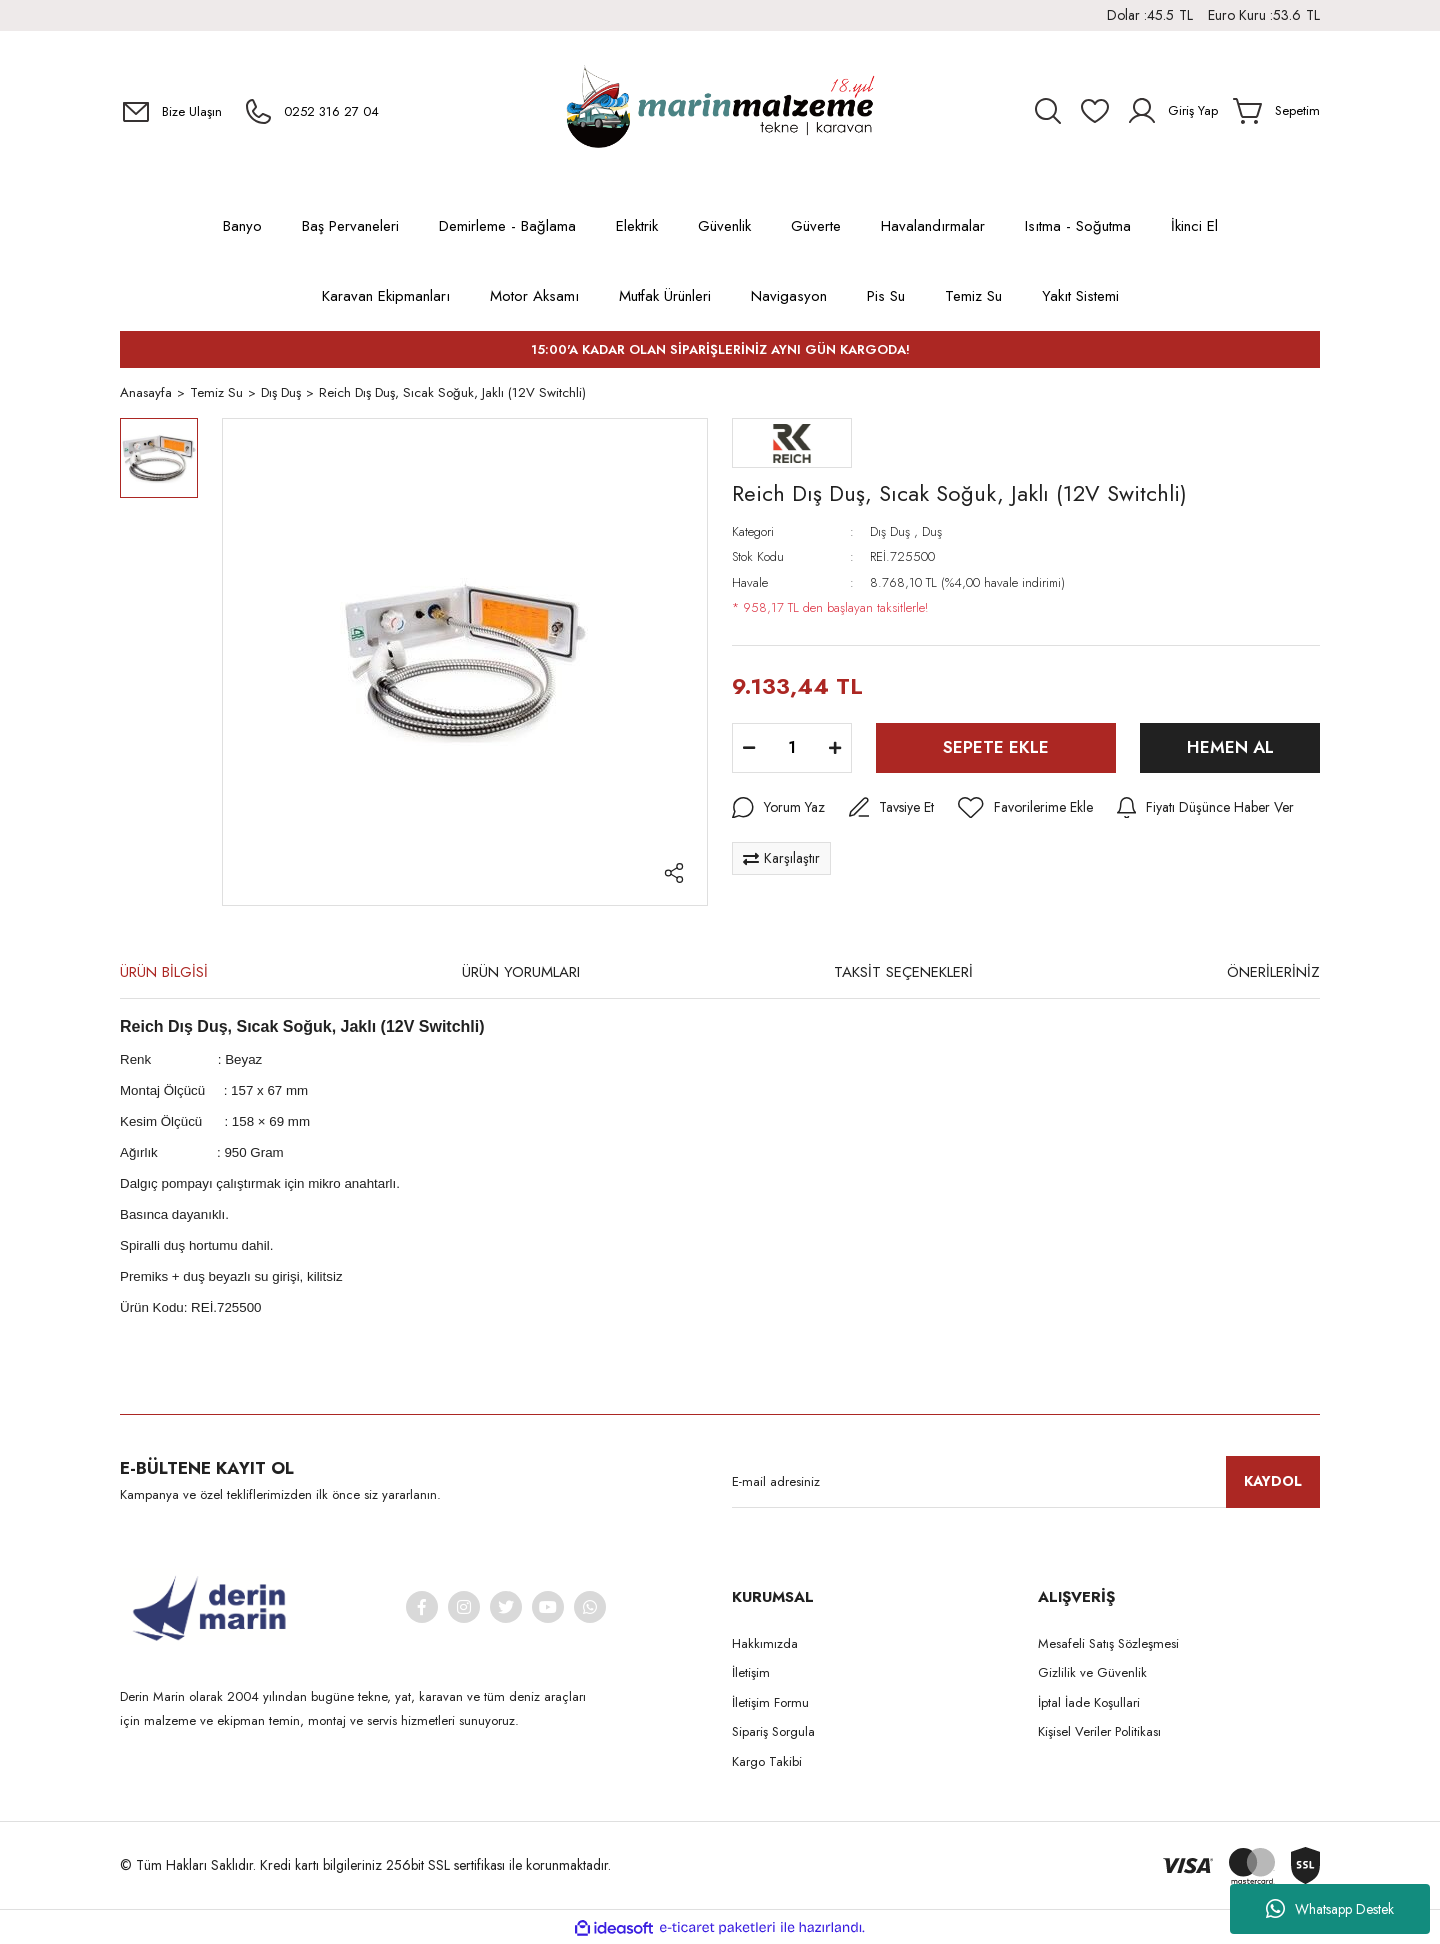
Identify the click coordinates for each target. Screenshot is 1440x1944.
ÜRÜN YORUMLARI (521, 973)
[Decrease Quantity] (749, 749)
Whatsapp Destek (1330, 1909)
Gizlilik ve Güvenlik (1092, 1673)
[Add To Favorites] (1025, 809)
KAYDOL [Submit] (1273, 1482)
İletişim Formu (770, 1703)
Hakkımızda (765, 1644)
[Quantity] (792, 749)
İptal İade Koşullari (1089, 1703)
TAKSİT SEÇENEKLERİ (903, 973)
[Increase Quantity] (835, 749)
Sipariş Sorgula (773, 1732)
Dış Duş (890, 532)
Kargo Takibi (767, 1762)
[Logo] (720, 111)
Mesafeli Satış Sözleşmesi (1108, 1644)
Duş (932, 532)
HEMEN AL (1230, 748)
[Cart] (1276, 111)
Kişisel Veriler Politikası (1099, 1732)
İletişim (751, 1673)
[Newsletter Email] (1026, 1483)
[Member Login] (1172, 111)
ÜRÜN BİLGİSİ (164, 973)
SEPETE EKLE (996, 748)
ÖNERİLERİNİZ (1273, 973)
